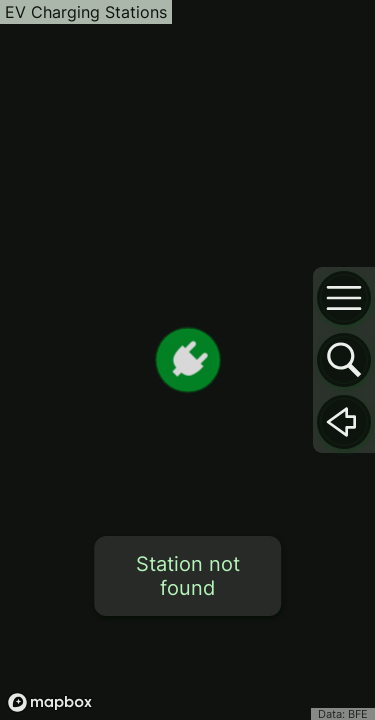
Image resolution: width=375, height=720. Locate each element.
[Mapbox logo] (50, 702)
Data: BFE (343, 714)
